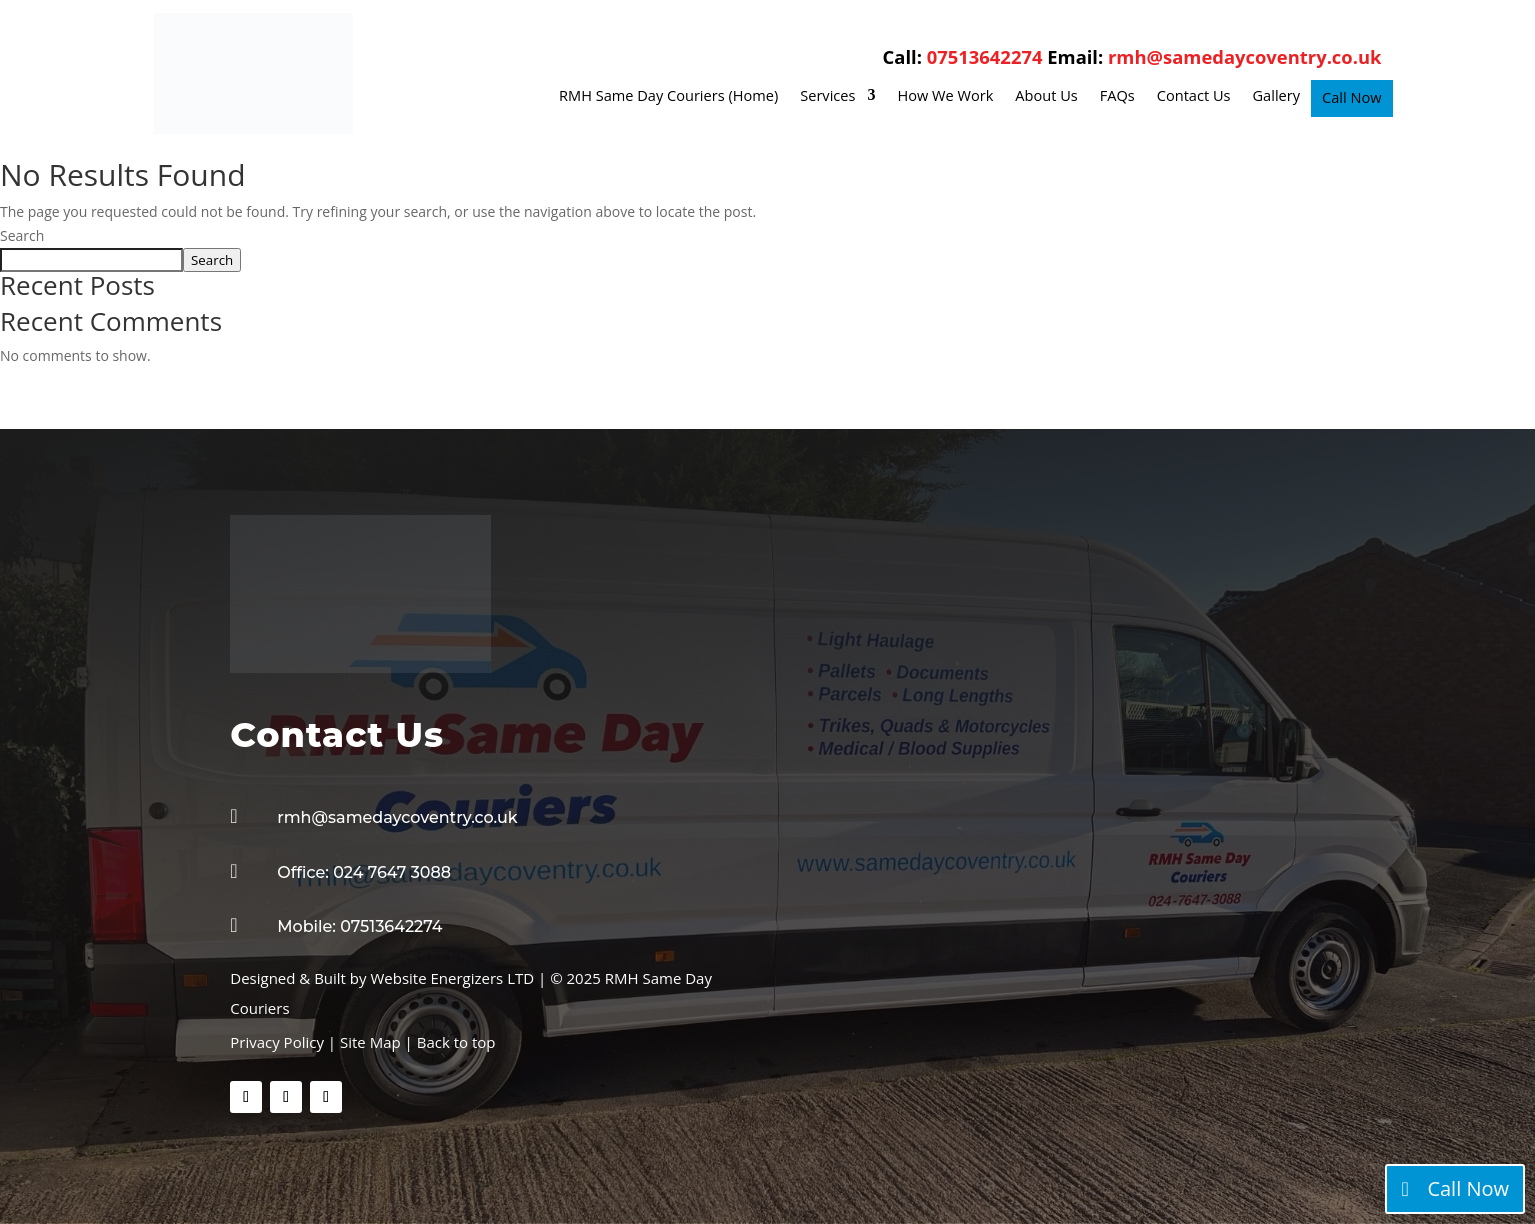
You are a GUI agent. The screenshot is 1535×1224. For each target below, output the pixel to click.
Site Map (372, 1042)
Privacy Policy (277, 1042)
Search (22, 235)
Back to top (456, 1042)
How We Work (945, 96)
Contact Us (1194, 96)
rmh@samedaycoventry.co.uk (1244, 56)
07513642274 (985, 56)
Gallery (1277, 96)
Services (827, 96)
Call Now (1351, 98)
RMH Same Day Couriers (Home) (668, 96)
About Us (1046, 96)
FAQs (1117, 96)
